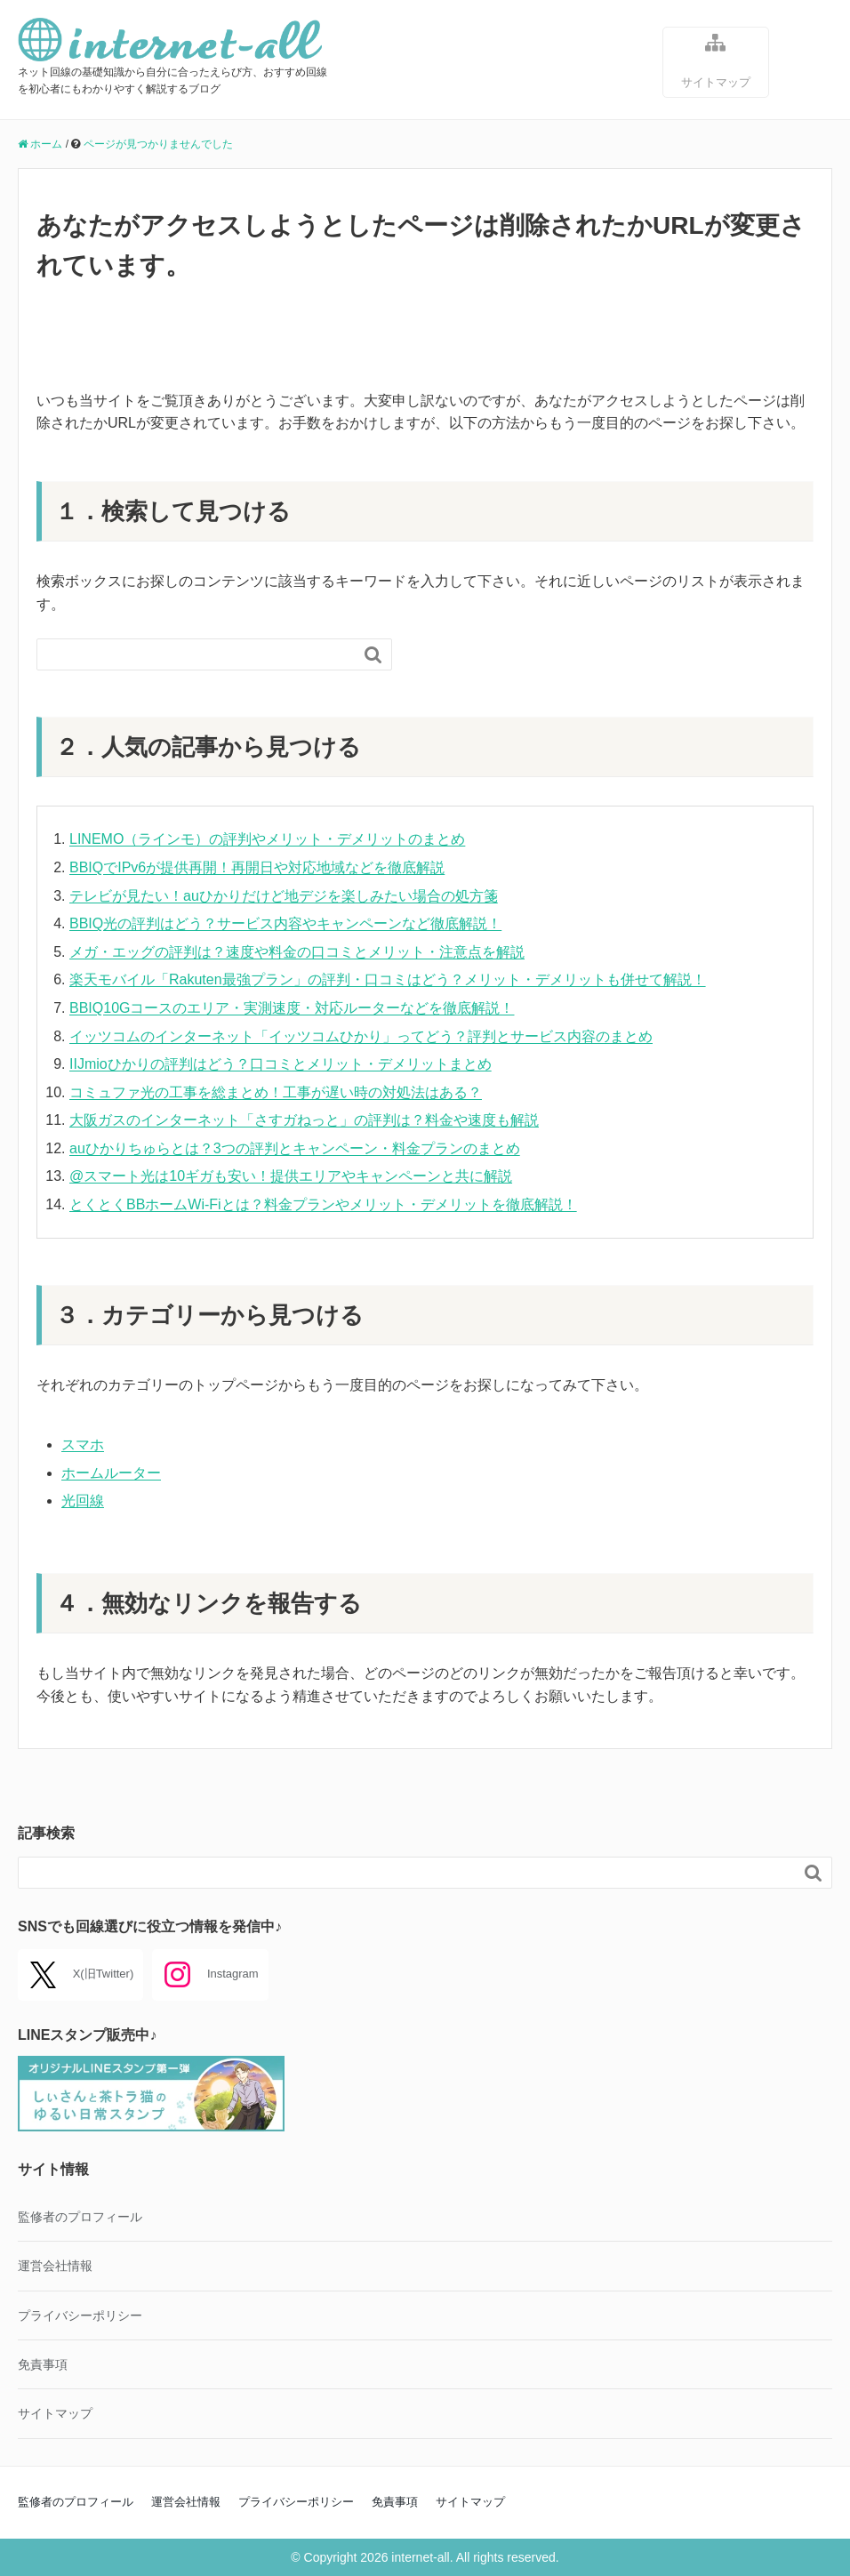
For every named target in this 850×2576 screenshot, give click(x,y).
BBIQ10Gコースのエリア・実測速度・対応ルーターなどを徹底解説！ (291, 1007)
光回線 (82, 1500)
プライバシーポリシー (80, 2315)
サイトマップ (715, 60)
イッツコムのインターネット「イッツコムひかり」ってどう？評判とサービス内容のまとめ (361, 1036)
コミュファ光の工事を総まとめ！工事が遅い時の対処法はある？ (275, 1092)
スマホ (82, 1444)
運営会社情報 (55, 2266)
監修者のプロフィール (80, 2217)
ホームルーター (111, 1473)
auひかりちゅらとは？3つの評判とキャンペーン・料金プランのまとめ (294, 1148)
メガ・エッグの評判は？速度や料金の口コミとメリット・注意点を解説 (297, 951)
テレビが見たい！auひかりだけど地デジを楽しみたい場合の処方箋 (283, 895)
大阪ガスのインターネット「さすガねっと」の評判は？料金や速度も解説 (304, 1120)
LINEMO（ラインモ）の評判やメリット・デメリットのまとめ (267, 839)
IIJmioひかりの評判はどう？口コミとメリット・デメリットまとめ (280, 1063)
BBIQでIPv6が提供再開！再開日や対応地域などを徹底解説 (257, 867)
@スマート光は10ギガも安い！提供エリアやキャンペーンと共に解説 (290, 1176)
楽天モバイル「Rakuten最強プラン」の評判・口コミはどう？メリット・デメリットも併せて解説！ (387, 979)
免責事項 (43, 2364)
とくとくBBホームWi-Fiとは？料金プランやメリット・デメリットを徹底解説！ (323, 1204)
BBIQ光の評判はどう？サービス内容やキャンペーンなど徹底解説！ (285, 923)
